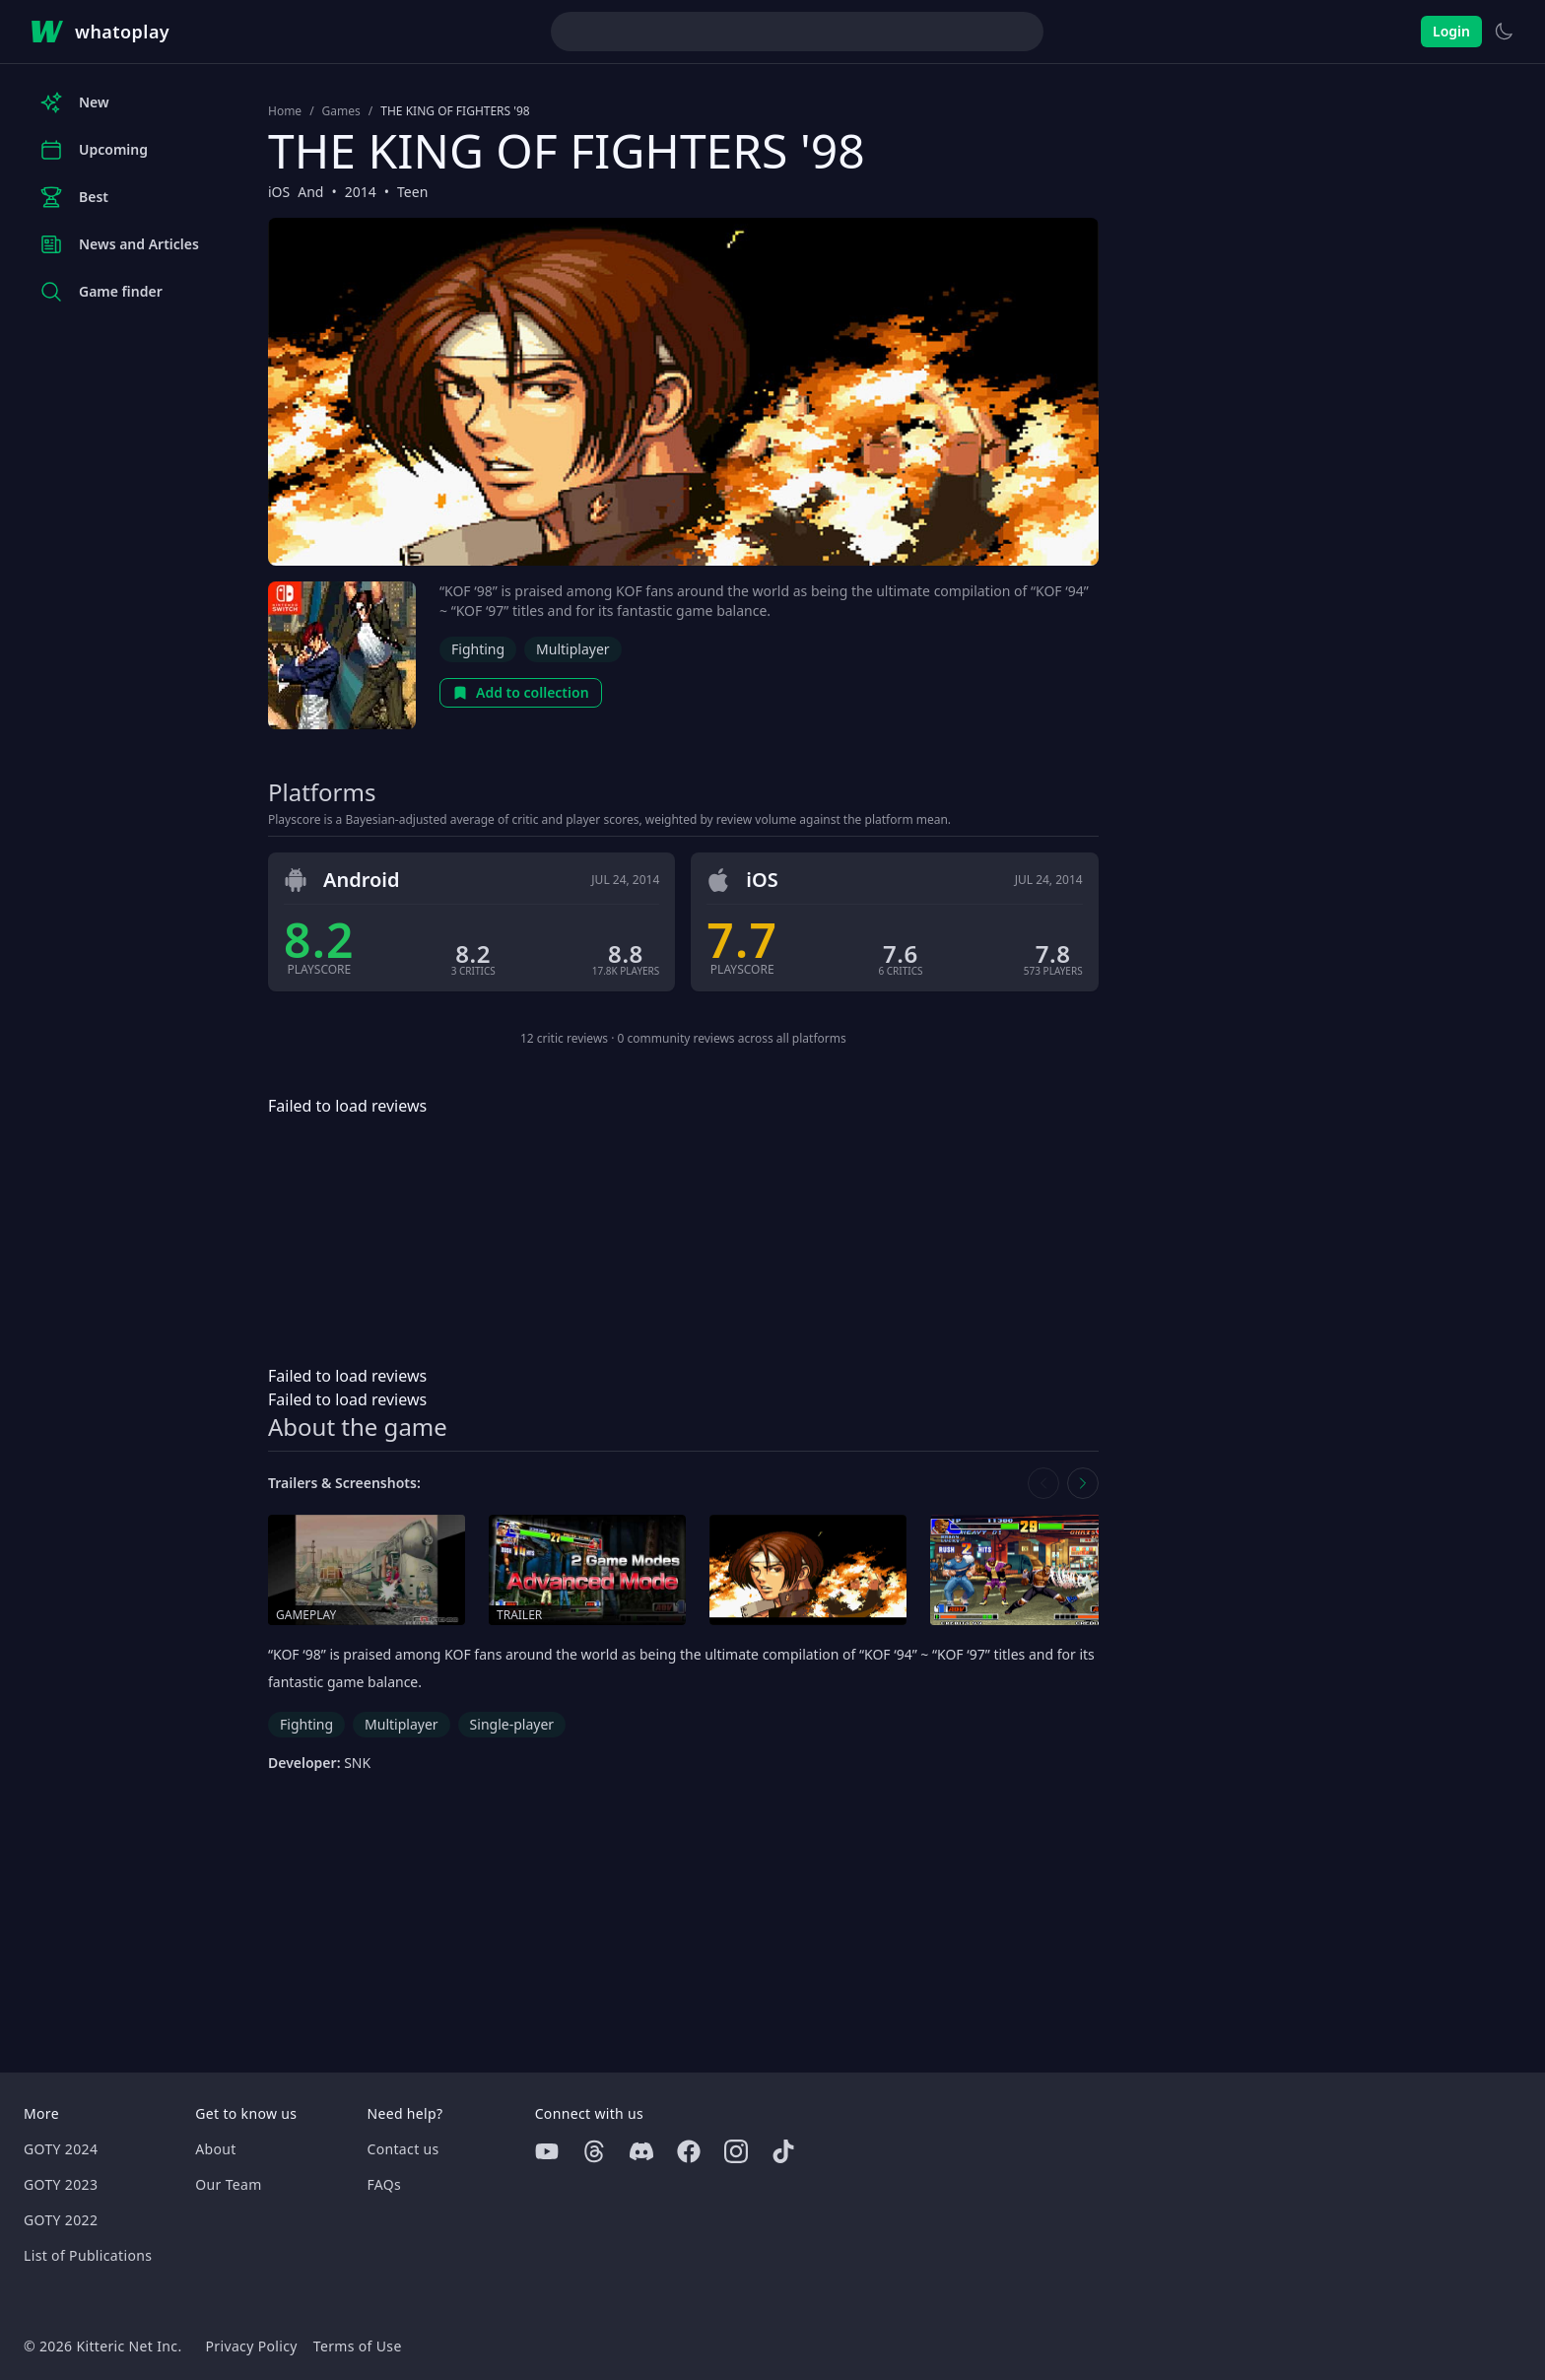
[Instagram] (736, 2151)
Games (341, 111)
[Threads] (594, 2151)
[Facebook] (689, 2151)
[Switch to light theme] (1503, 31)
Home (285, 111)
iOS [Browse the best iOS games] (279, 191)
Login (1451, 31)
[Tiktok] (783, 2151)
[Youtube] (547, 2151)
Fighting (477, 649)
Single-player (512, 1724)
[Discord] (641, 2151)
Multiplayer (573, 649)
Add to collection (520, 692)
